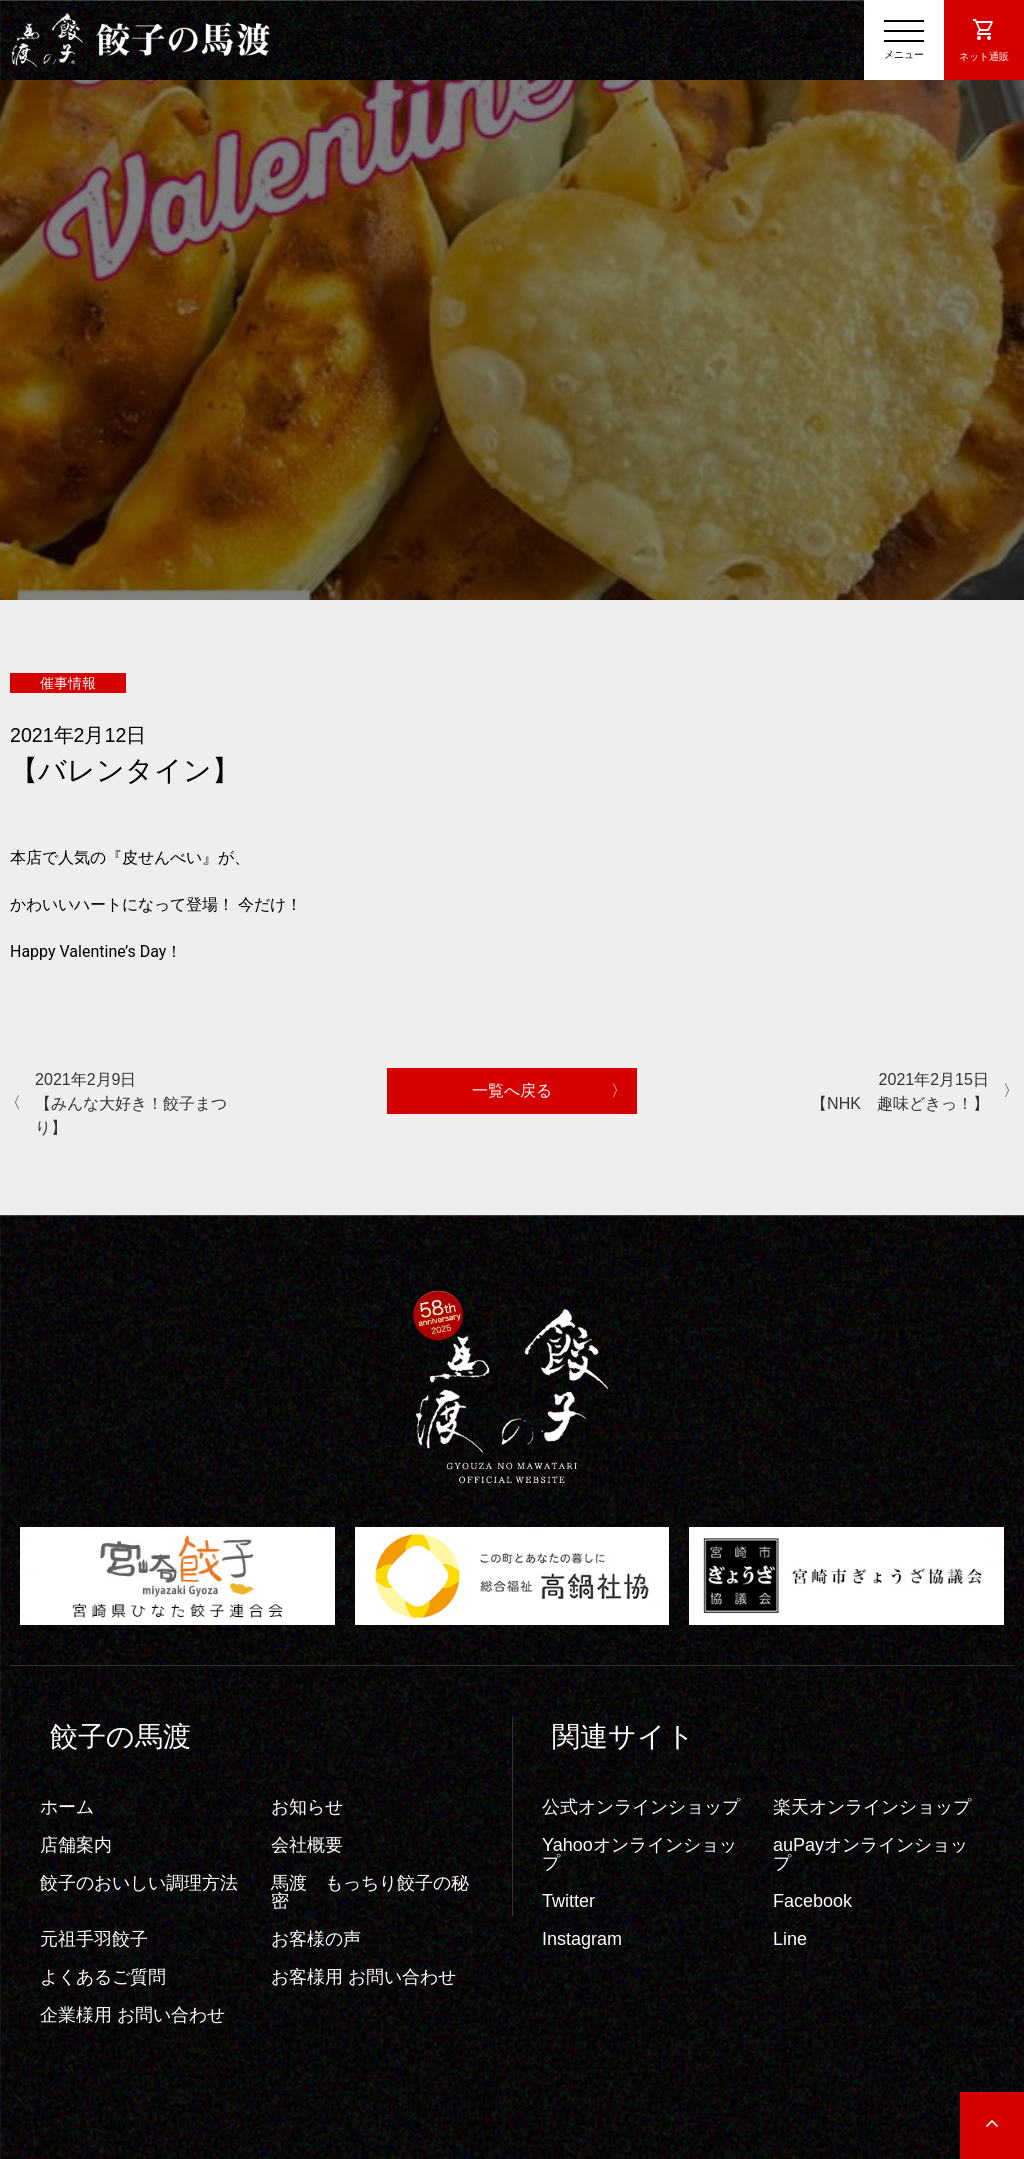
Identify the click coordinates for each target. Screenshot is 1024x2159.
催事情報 (68, 683)
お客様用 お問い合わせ (363, 1977)
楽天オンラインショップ (872, 1807)
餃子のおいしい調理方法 (139, 1883)
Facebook (812, 1901)
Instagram (582, 1939)
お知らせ (307, 1807)
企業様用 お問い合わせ (132, 2015)
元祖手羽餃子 (94, 1939)
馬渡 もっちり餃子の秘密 (370, 1892)
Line (790, 1939)
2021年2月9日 (135, 1105)
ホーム (67, 1807)
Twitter (568, 1901)
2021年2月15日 (889, 1093)
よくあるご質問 (103, 1977)
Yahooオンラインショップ (639, 1854)
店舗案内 (76, 1845)
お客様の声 (316, 1939)
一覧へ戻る (512, 1090)
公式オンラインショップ (641, 1807)
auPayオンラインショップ (870, 1854)
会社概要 (307, 1845)
